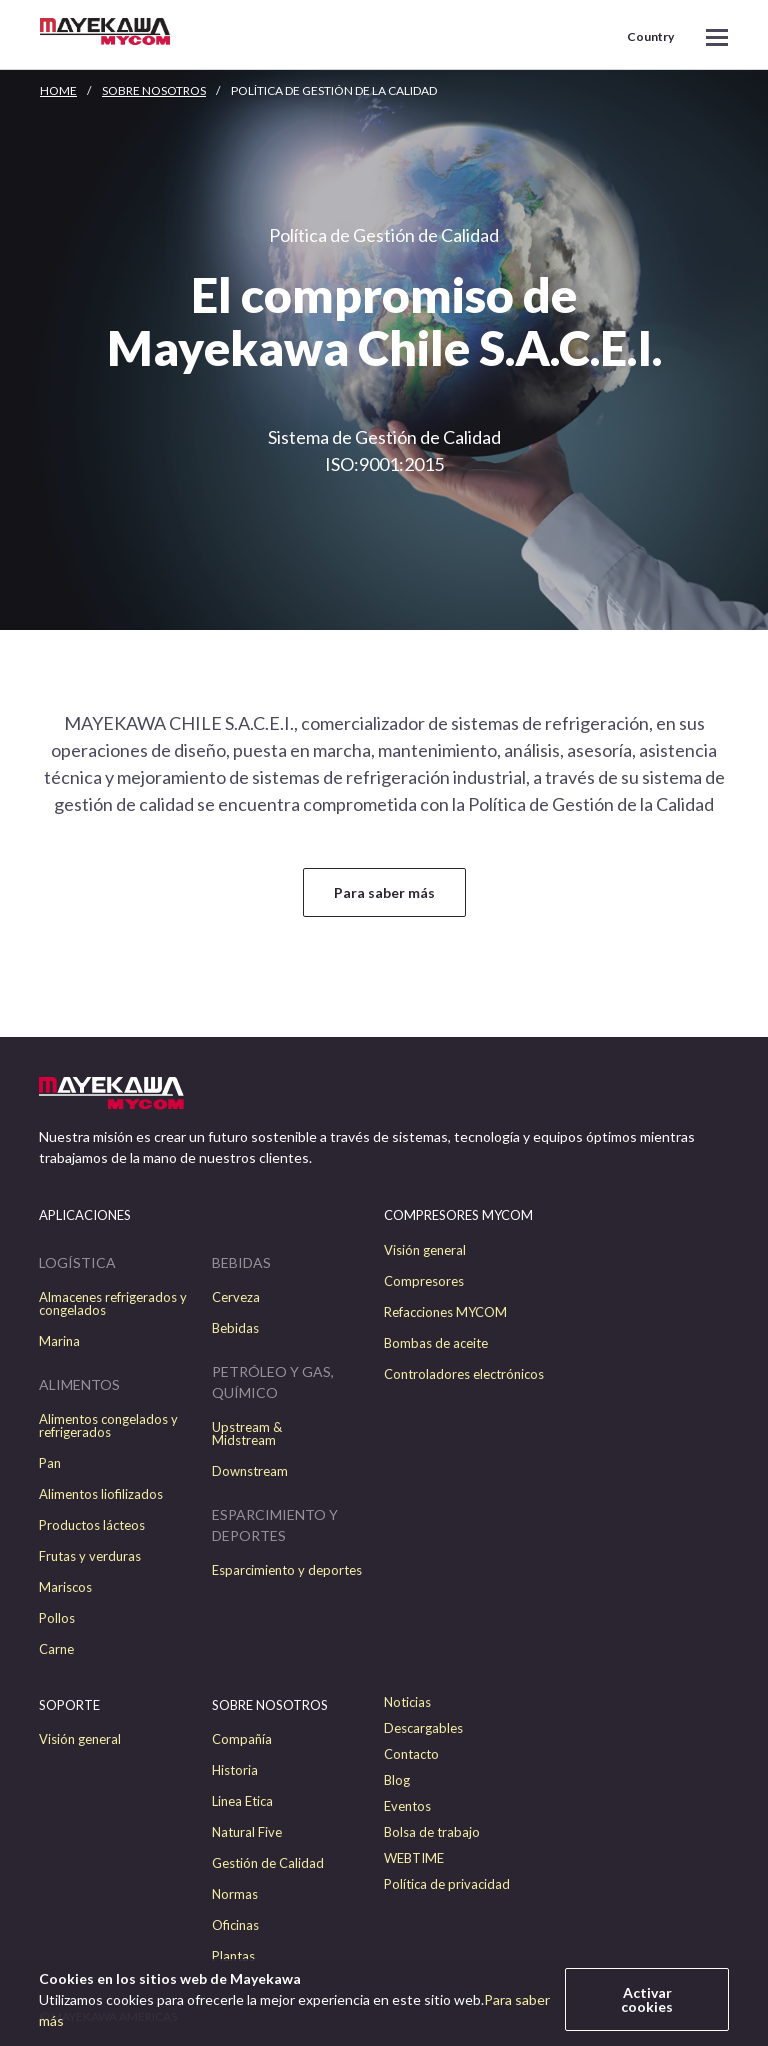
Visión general (425, 1250)
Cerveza (236, 1297)
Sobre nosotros (154, 90)
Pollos (57, 1618)
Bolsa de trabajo (432, 1832)
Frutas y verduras (90, 1556)
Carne (56, 1649)
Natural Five (247, 1832)
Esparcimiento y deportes (287, 1570)
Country (650, 37)
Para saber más (384, 892)
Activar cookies (647, 1999)
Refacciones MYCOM (445, 1312)
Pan (50, 1463)
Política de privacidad (447, 1884)
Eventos (407, 1806)
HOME (58, 90)
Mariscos (65, 1587)
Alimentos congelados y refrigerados (108, 1426)
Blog (397, 1780)
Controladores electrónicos (464, 1374)
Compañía (242, 1739)
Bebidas (235, 1328)
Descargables (423, 1728)
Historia (235, 1770)
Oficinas (235, 1925)
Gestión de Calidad (268, 1863)
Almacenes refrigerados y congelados (113, 1304)
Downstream (250, 1471)
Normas (235, 1894)
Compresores (424, 1281)
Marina (59, 1341)
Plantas (233, 1956)
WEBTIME (414, 1858)
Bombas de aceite (436, 1343)
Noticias (407, 1702)
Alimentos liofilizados (101, 1494)
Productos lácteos (92, 1525)
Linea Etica (242, 1801)
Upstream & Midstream (247, 1434)
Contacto (411, 1754)
